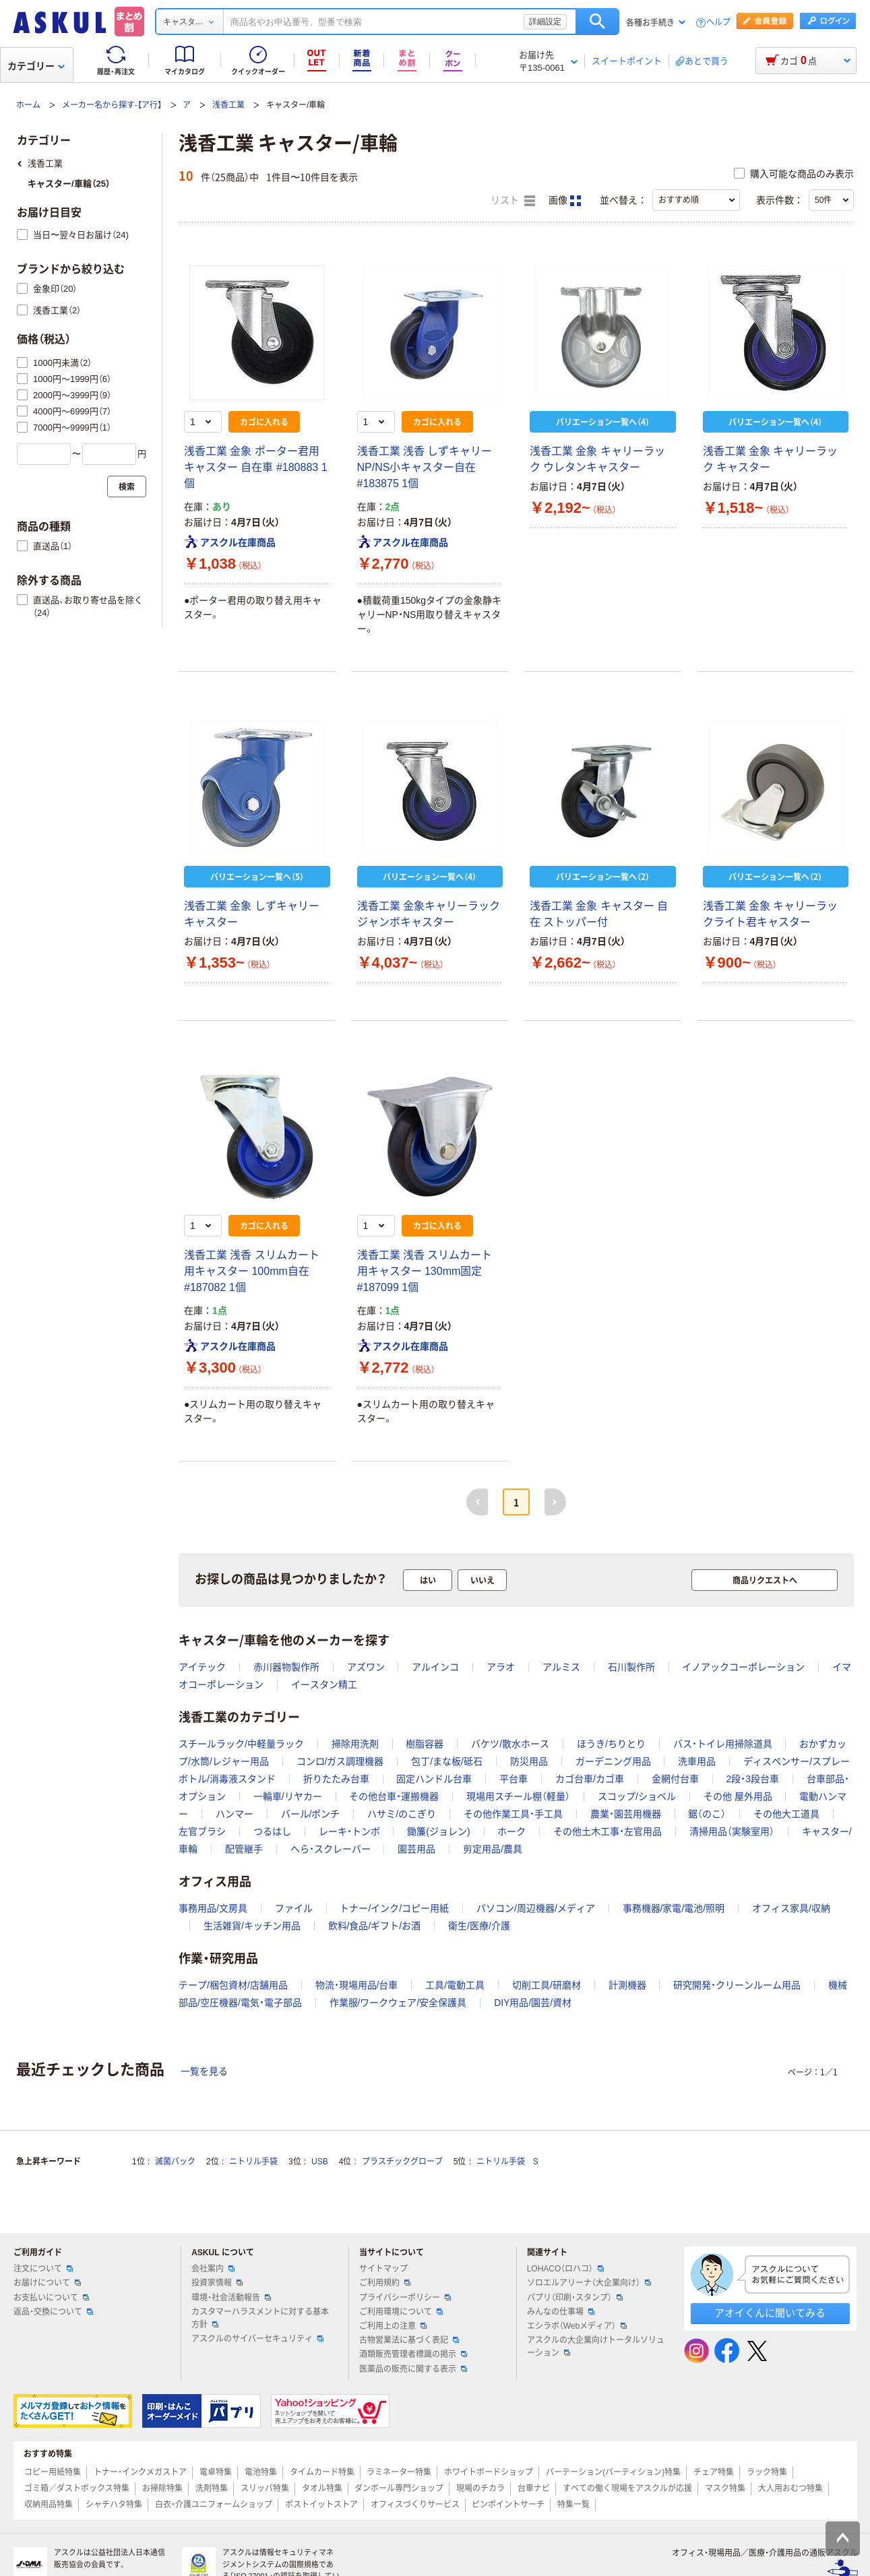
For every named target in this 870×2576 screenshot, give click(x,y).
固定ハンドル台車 (434, 1778)
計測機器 (627, 1985)
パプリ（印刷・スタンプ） (575, 2297)
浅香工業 (228, 105)
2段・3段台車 (752, 1778)
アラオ (501, 1667)
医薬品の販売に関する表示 (413, 2369)
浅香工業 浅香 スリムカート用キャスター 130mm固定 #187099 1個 (425, 1271)
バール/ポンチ (310, 1814)
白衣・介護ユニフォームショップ (213, 2504)
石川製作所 (631, 1667)
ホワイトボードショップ (488, 2472)
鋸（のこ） (707, 1814)
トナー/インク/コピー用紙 (394, 1908)
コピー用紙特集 (52, 2472)
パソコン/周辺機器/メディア (535, 1908)
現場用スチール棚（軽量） (518, 1796)
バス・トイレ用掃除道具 (722, 1743)
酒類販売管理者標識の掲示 (413, 2354)
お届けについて (47, 2283)
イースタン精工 (324, 1684)
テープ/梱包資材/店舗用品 (233, 1985)
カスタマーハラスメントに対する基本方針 (260, 2318)
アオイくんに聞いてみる (770, 2313)
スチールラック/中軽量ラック (241, 1743)
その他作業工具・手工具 (513, 1814)
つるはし (272, 1831)
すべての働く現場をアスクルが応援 (627, 2488)
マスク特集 (725, 2488)
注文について (43, 2268)
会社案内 (213, 2268)
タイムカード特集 (322, 2472)
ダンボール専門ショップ (398, 2488)
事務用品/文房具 (213, 1908)
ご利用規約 (384, 2283)
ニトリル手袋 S (507, 2161)
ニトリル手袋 (253, 2161)
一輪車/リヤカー (287, 1796)
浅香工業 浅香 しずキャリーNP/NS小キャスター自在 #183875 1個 (425, 467)
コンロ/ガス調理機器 (340, 1761)
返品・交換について (53, 2312)
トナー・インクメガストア (140, 2472)
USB (319, 2161)
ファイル (294, 1908)
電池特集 (261, 2472)
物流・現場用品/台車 (356, 1985)
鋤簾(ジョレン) (438, 1831)
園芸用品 (416, 1849)
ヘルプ (718, 22)
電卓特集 (215, 2472)
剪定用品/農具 (492, 1849)
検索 (597, 21)
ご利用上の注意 (393, 2326)
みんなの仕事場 (560, 2312)
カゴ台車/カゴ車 (589, 1778)
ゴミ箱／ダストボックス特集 (76, 2488)
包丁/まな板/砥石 (447, 1761)
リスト (513, 200)
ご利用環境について (401, 2312)
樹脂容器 (424, 1743)
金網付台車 (675, 1778)
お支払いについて (51, 2297)
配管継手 (244, 1849)
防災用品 (529, 1761)
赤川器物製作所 (286, 1667)
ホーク (511, 1831)
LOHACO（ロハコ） (565, 2268)
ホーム (28, 105)
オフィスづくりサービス (415, 2504)
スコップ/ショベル (637, 1796)
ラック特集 (767, 2472)
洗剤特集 (211, 2488)
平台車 (513, 1778)
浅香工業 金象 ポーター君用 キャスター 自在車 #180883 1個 (256, 467)
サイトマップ (383, 2268)
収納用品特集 (48, 2504)
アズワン (366, 1667)
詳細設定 (545, 22)
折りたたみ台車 (336, 1778)
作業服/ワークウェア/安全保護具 (398, 2002)
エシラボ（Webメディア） (577, 2326)
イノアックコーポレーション (743, 1667)
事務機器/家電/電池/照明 (674, 1908)
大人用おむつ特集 (790, 2488)
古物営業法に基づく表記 (409, 2340)
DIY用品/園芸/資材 (532, 2002)
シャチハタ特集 (114, 2504)
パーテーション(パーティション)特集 (613, 2472)
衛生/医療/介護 (479, 1925)
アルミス (561, 1667)
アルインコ (435, 1667)
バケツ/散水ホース (510, 1743)
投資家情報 (217, 2283)
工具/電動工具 (455, 1985)
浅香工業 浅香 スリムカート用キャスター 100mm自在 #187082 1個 (251, 1271)
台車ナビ (534, 2488)
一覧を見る (204, 2071)
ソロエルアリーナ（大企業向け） (589, 2283)
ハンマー (234, 1814)
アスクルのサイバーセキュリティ (257, 2339)
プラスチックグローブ (402, 2161)
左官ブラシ (202, 1831)
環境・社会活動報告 (231, 2297)
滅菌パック (175, 2161)
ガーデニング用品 (613, 1761)
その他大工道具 (786, 1814)
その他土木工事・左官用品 (607, 1831)
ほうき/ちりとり (611, 1743)
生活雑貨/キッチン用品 (252, 1925)
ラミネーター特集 (399, 2472)
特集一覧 (573, 2504)
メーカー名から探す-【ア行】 (112, 105)
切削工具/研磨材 (546, 1985)
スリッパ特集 (265, 2488)
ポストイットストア (321, 2504)
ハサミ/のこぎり (401, 1814)
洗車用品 (697, 1761)
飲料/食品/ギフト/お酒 (374, 1925)
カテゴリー (36, 66)
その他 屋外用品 (738, 1796)
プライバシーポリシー (405, 2297)
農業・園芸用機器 (625, 1814)
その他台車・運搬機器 (394, 1796)
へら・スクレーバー (330, 1849)
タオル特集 (322, 2488)
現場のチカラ (480, 2488)
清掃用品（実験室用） (731, 1831)
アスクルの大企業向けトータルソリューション (595, 2346)
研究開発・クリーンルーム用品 (737, 1985)
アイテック (202, 1667)
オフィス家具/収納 (791, 1908)
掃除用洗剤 (355, 1743)
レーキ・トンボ (349, 1831)
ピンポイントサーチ (508, 2504)
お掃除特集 (162, 2488)
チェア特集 (713, 2472)
